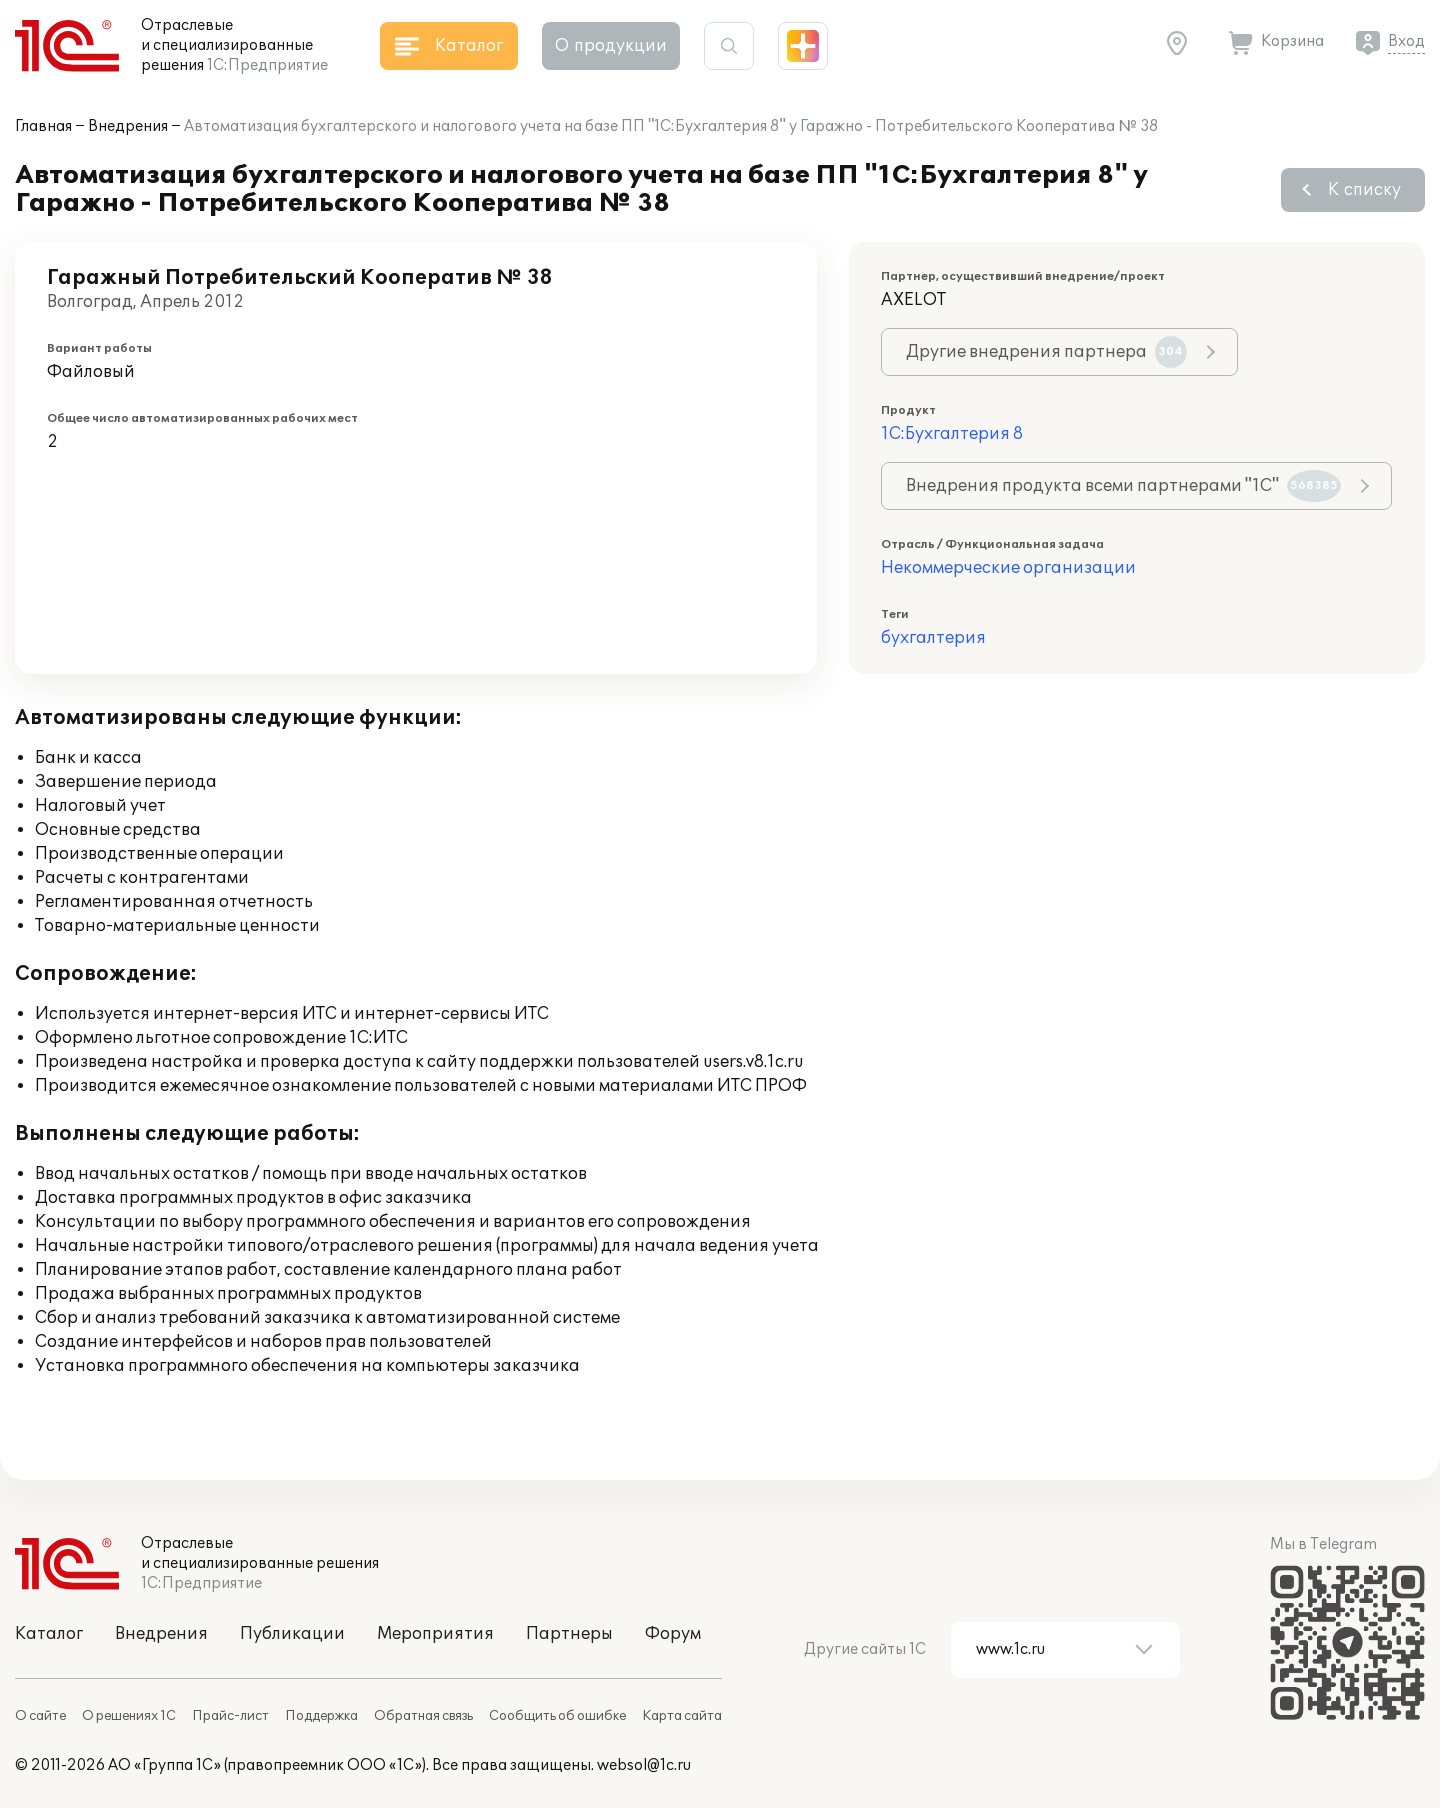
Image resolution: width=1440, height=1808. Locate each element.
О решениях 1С (129, 1716)
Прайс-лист (230, 1716)
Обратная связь (423, 1716)
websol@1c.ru (644, 1765)
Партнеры (569, 1634)
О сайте (40, 1716)
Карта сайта (682, 1716)
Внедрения (128, 126)
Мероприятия (435, 1634)
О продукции (611, 46)
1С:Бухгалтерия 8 (952, 434)
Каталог (49, 1634)
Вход (1406, 41)
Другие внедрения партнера (1046, 352)
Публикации (292, 1634)
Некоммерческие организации (1008, 568)
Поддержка (321, 1716)
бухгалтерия (933, 638)
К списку (1364, 190)
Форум (673, 1634)
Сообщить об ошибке (557, 1716)
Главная (43, 126)
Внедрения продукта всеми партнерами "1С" (1123, 486)
